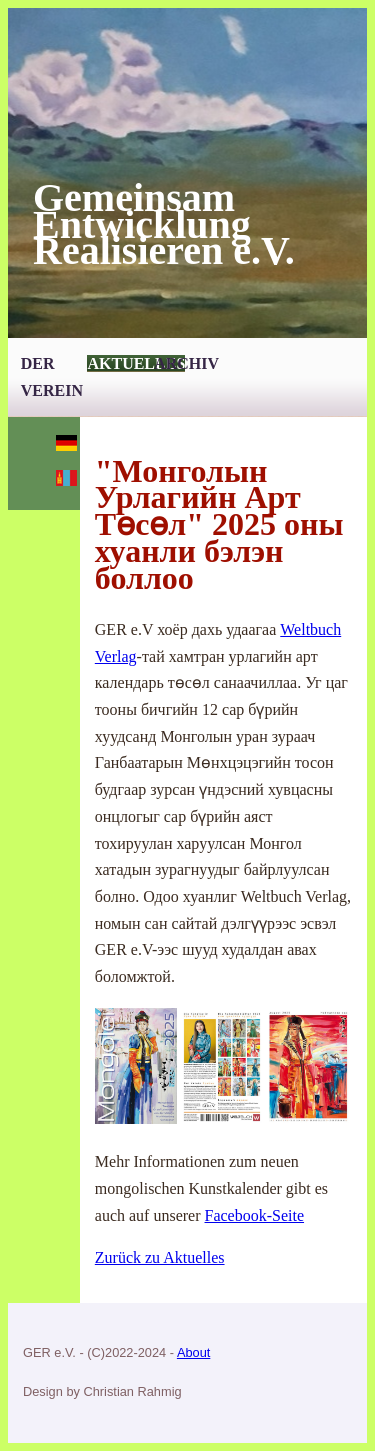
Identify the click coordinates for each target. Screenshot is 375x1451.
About (193, 1352)
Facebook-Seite (255, 1215)
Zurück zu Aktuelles (160, 1257)
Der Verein (52, 377)
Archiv (186, 363)
